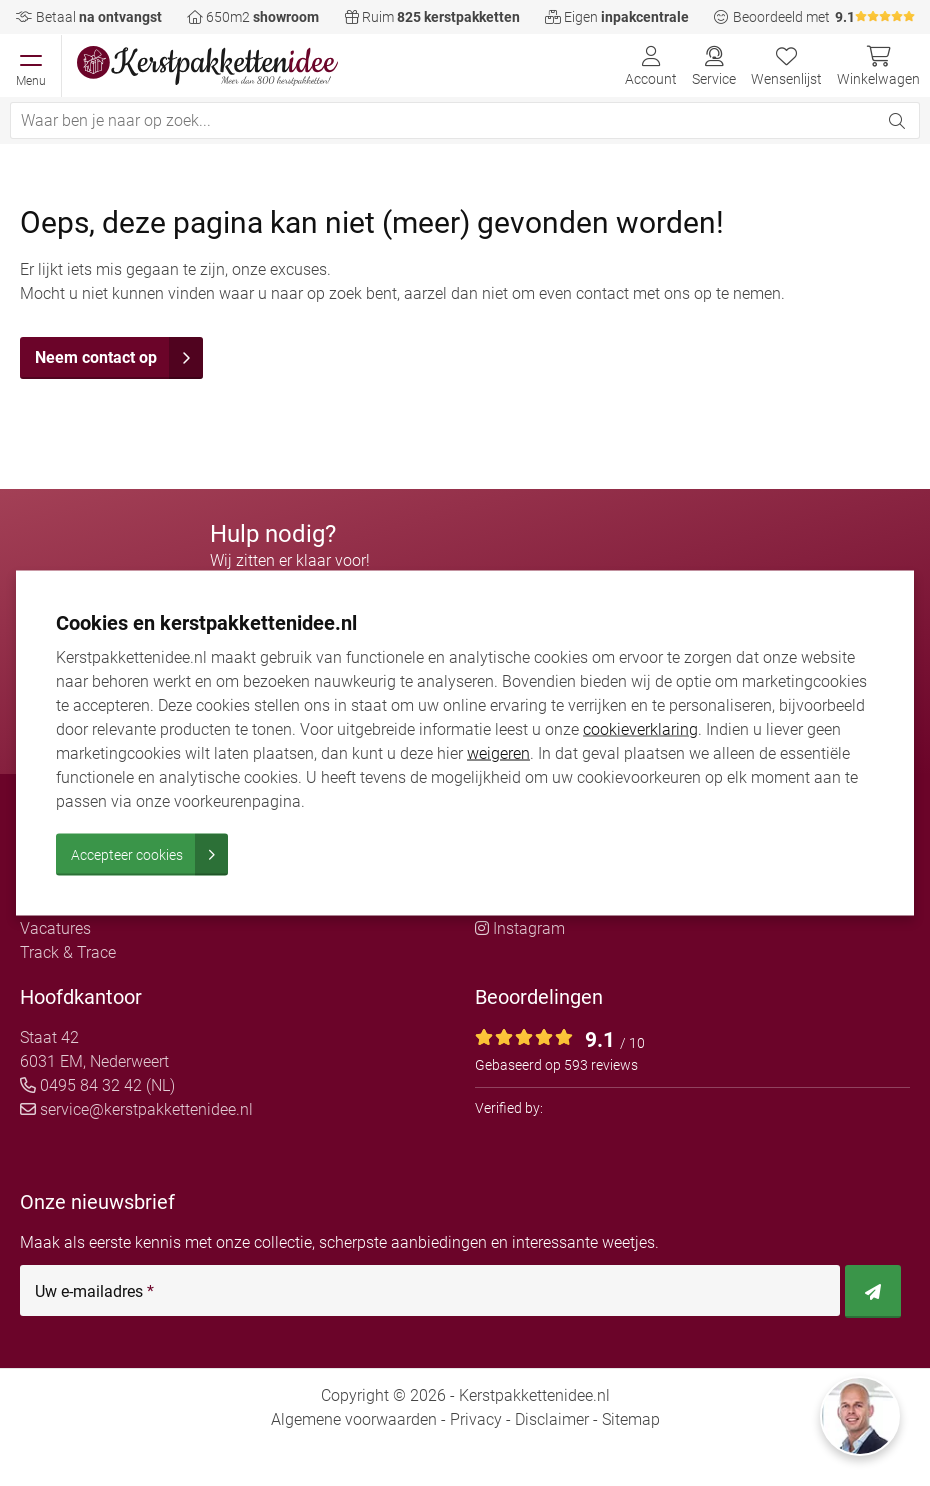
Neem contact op (119, 358)
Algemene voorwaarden (354, 1419)
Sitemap (631, 1419)
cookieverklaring (640, 729)
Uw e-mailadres (94, 1292)
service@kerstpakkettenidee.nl (136, 1109)
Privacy (476, 1419)
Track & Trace (68, 952)
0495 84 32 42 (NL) (97, 1085)
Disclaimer (552, 1419)
